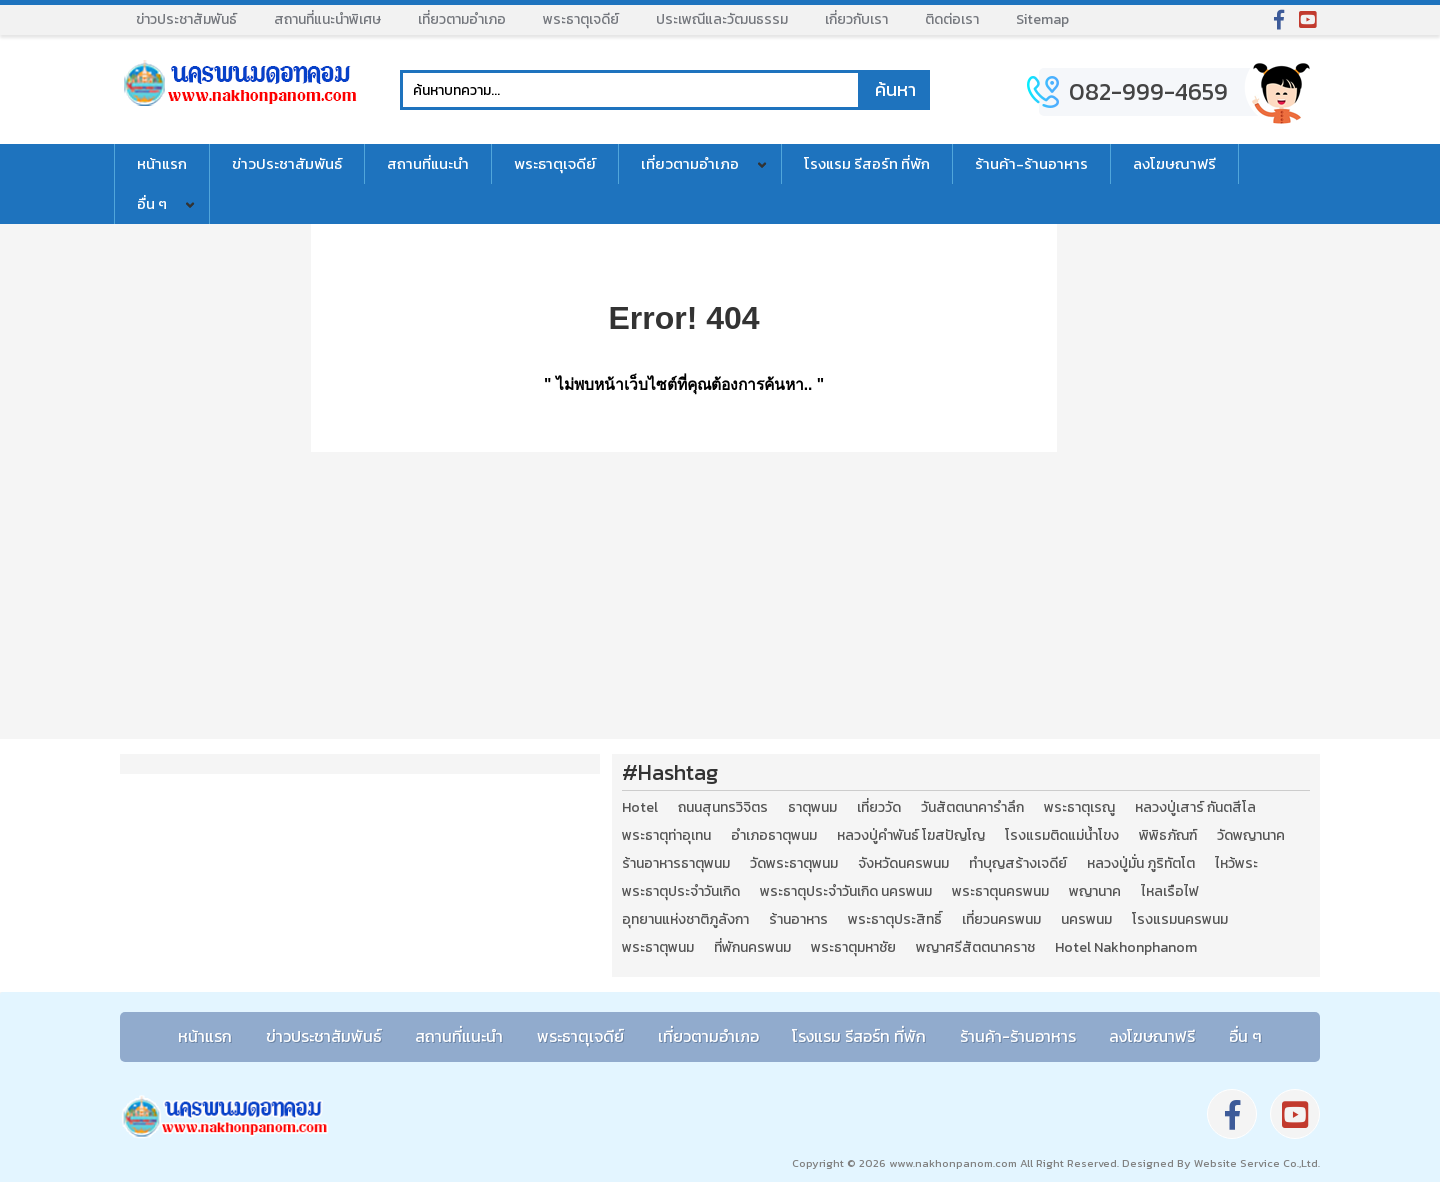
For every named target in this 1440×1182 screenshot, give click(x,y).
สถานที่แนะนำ (428, 163)
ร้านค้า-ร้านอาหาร (1031, 163)
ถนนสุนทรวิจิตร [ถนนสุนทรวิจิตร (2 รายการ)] (723, 808)
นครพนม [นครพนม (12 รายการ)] (1086, 920)
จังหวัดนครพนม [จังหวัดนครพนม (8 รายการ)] (903, 864)
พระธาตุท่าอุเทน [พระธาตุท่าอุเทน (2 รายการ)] (666, 836)
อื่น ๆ (152, 203)
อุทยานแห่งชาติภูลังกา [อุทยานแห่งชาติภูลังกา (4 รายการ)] (685, 920)
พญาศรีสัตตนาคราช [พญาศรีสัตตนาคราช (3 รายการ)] (975, 948)
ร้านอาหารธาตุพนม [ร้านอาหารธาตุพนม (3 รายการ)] (676, 864)
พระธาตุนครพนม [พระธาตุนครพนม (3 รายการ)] (1000, 892)
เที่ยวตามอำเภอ (462, 19)
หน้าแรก (162, 163)
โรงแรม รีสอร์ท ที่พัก (867, 163)
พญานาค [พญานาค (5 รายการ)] (1095, 892)
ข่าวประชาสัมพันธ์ (186, 19)
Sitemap (1042, 19)
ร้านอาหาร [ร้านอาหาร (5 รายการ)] (798, 920)
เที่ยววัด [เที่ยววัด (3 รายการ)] (879, 808)
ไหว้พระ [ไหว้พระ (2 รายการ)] (1236, 864)
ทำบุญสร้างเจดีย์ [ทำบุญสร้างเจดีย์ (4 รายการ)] (1018, 864)
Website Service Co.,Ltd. (1255, 1163)
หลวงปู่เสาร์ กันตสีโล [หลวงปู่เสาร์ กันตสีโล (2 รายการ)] (1195, 808)
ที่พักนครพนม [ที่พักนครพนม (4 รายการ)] (752, 948)
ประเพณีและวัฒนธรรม (722, 19)
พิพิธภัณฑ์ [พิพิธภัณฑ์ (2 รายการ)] (1168, 836)
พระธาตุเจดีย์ (581, 19)
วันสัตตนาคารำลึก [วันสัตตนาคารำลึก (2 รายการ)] (972, 808)
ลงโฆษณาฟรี (1174, 163)
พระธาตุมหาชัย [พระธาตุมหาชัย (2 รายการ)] (853, 948)
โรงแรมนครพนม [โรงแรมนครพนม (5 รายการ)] (1180, 920)
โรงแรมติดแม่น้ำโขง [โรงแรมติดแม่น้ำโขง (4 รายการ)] (1062, 836)
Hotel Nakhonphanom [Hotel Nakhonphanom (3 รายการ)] (1126, 948)
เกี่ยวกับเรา (856, 19)
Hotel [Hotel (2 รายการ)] (640, 808)
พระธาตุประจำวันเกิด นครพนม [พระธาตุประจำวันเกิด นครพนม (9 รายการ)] (846, 892)
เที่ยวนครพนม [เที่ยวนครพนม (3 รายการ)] (1001, 920)
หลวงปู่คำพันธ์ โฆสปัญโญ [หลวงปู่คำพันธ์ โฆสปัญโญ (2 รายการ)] (911, 836)
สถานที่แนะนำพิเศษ (327, 19)
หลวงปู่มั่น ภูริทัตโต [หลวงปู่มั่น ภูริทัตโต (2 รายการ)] (1141, 864)
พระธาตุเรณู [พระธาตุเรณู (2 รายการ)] (1079, 808)
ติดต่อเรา (952, 19)
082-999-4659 (1148, 91)
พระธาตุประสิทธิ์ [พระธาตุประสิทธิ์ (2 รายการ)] (895, 920)
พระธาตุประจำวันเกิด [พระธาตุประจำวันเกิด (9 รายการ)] (681, 892)
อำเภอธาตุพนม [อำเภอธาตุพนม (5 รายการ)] (774, 836)
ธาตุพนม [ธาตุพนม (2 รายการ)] (812, 808)
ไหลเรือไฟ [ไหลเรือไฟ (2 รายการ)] (1170, 892)
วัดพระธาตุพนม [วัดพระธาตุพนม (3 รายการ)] (794, 864)
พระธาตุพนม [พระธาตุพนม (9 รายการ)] (658, 948)
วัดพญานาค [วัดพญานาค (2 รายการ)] (1251, 836)
